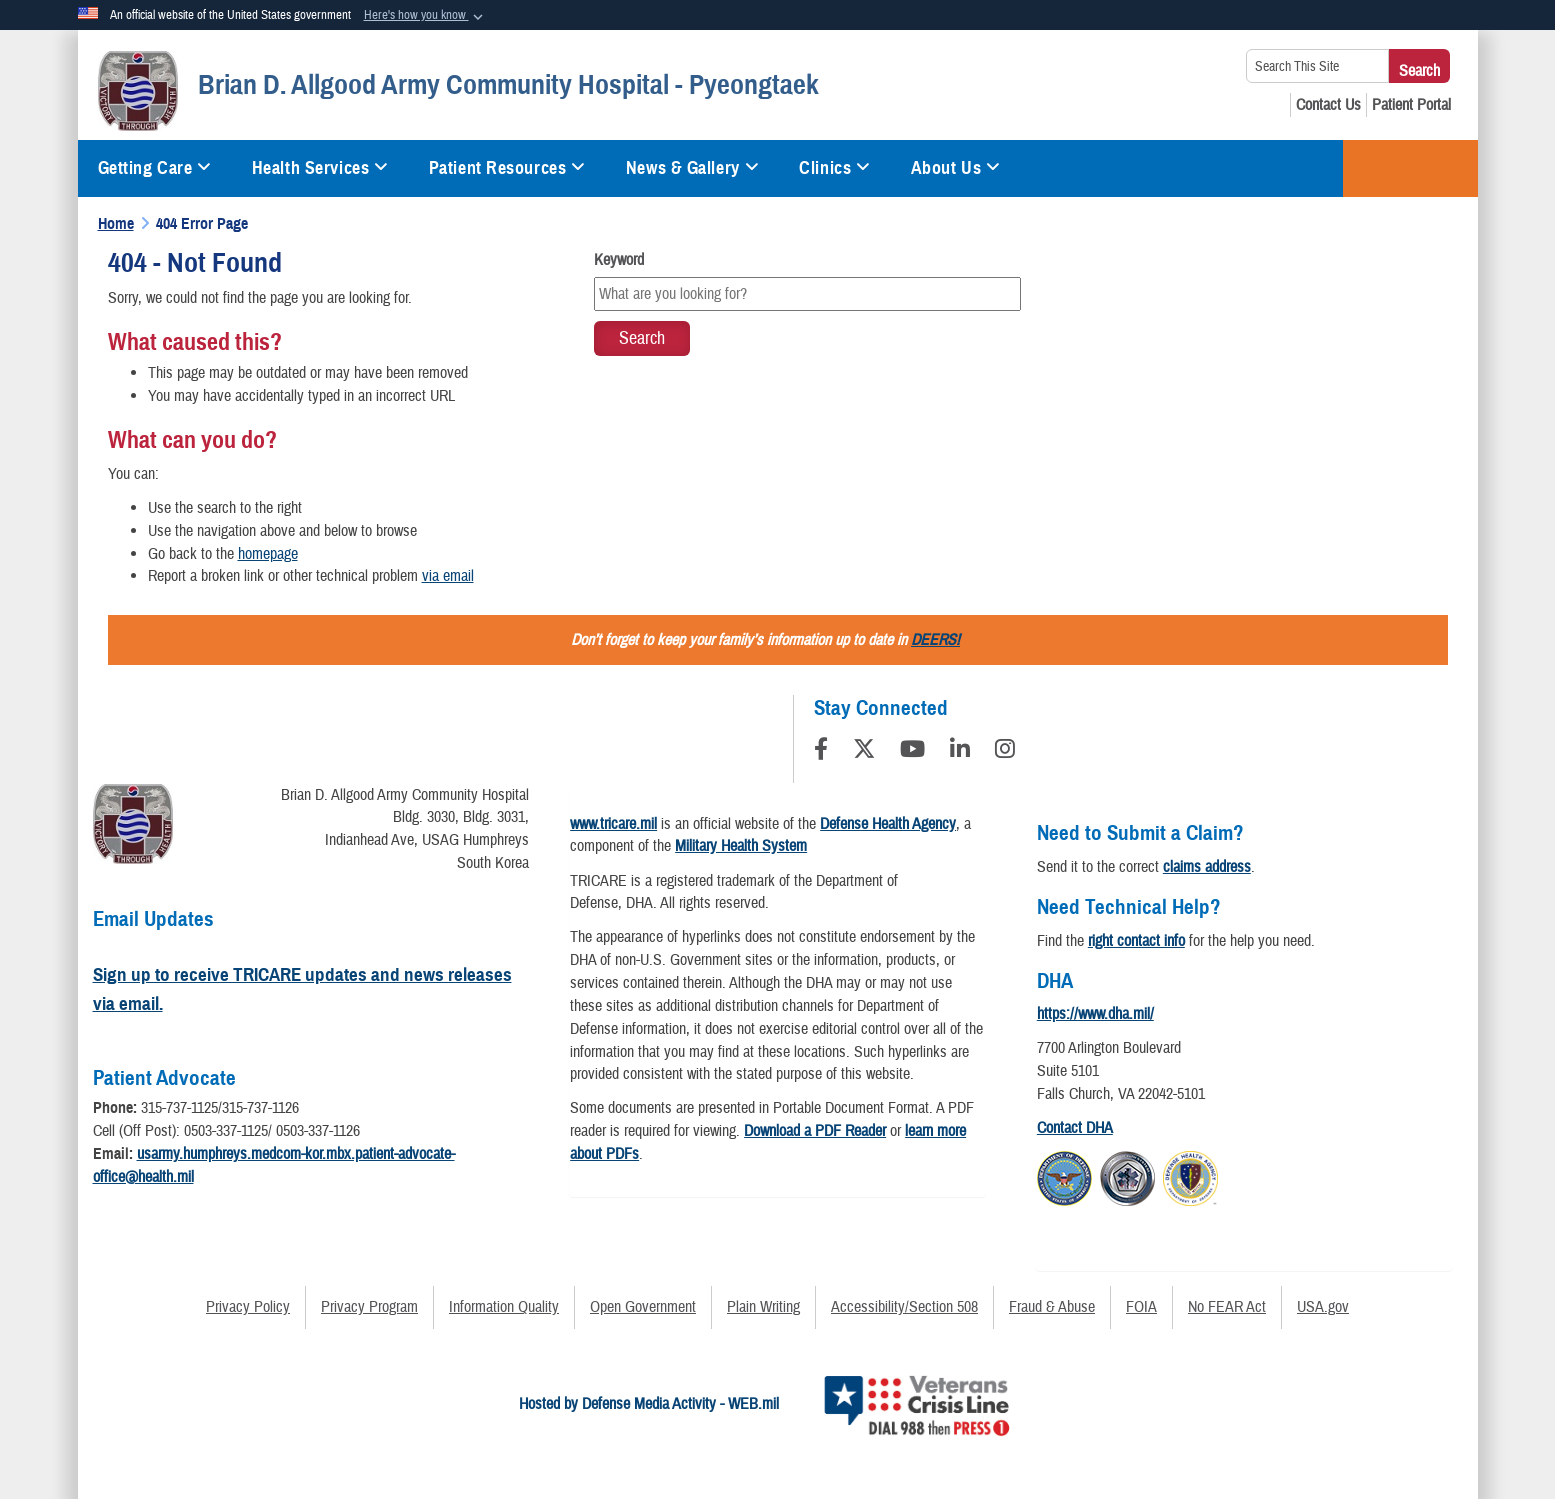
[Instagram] (1005, 752)
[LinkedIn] (960, 752)
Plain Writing (763, 1307)
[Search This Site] (1317, 66)
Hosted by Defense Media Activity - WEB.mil (649, 1404)
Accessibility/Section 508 (904, 1307)
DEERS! (935, 640)
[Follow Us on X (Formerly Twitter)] (864, 752)
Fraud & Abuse (1052, 1307)
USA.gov (1323, 1307)
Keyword (619, 260)
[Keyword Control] (807, 294)
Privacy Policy (248, 1307)
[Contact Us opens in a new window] (1328, 105)
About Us (956, 168)
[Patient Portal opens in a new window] (1411, 105)
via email (448, 576)
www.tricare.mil (613, 824)
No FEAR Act (1227, 1307)
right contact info (1136, 941)
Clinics (834, 168)
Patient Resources (507, 168)
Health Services (320, 168)
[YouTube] (912, 752)
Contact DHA (1075, 1128)
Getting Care (155, 168)
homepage (268, 554)
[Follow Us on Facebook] (821, 752)
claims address (1207, 867)
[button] (425, 16)
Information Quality (504, 1307)
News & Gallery (692, 168)
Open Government (643, 1307)
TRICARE (1410, 168)
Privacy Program (369, 1307)
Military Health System (741, 846)
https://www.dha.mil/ (1095, 1014)
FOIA (1141, 1307)
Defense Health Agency (888, 824)
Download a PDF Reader (815, 1131)
